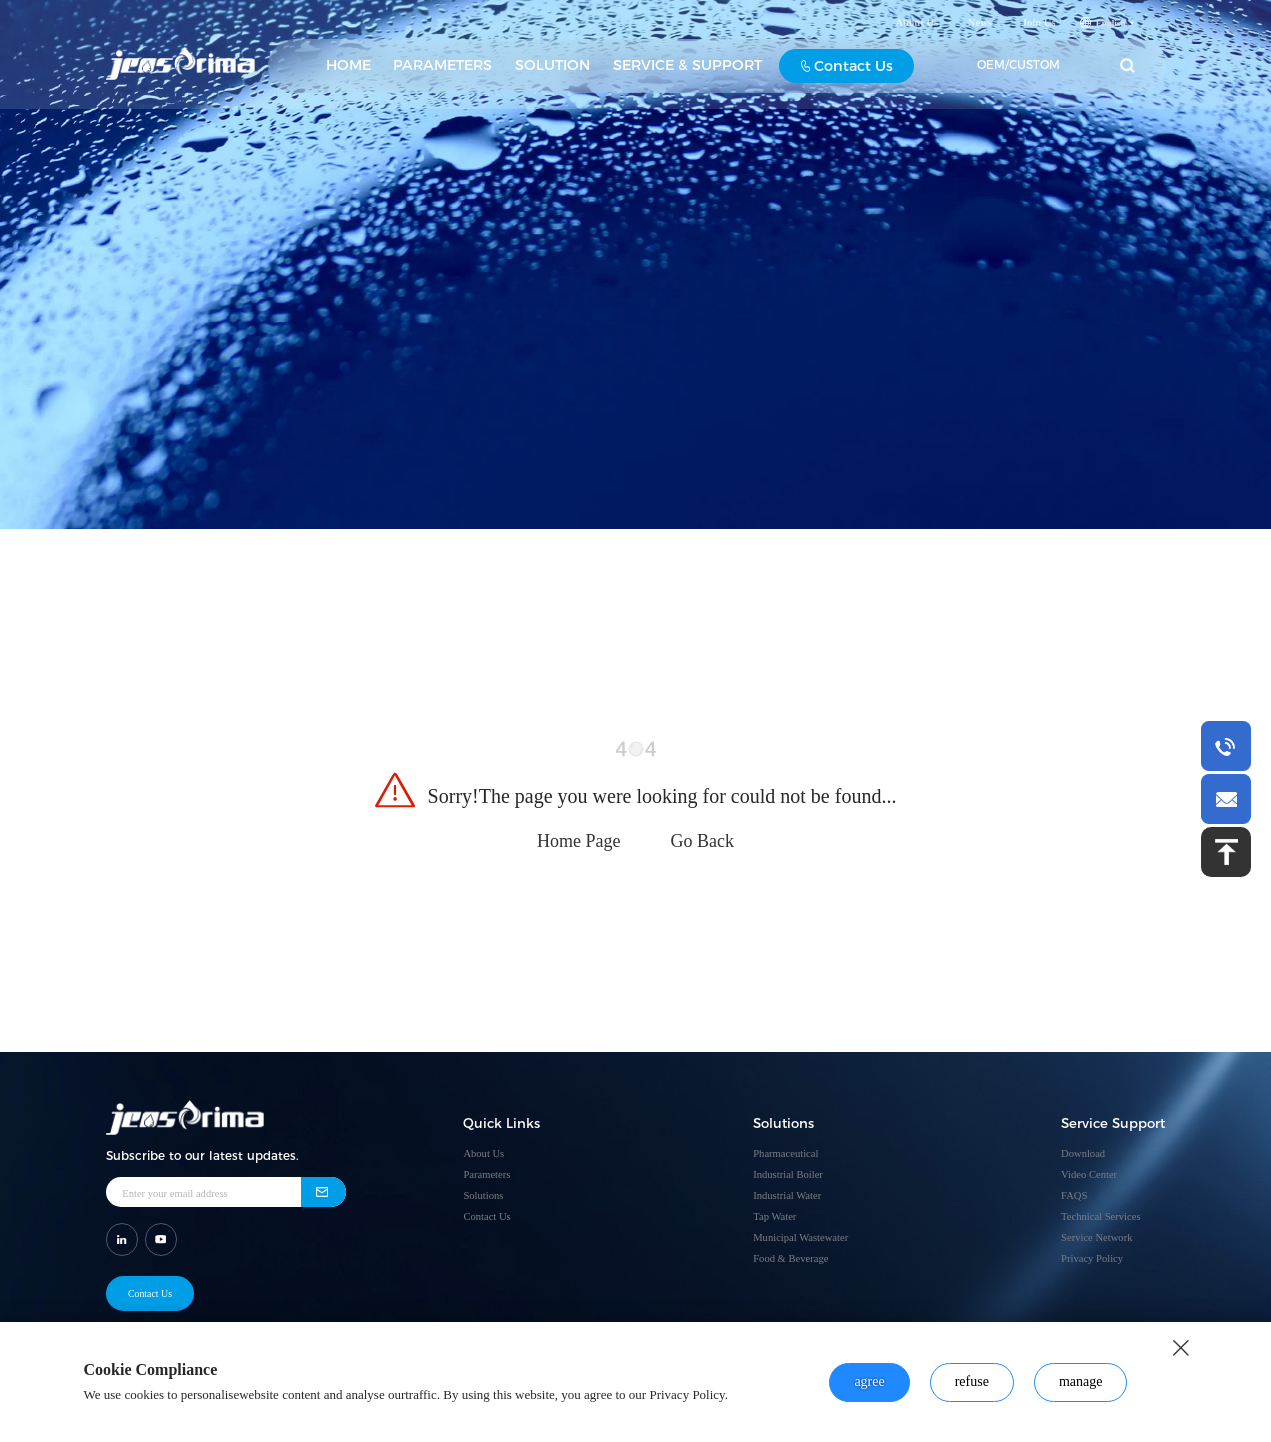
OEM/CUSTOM (1018, 69)
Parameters (486, 1174)
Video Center (1089, 1174)
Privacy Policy (1092, 1258)
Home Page (578, 841)
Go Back (702, 841)
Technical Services (1100, 1216)
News (980, 26)
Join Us (1039, 26)
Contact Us (847, 70)
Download (1083, 1153)
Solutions (483, 1195)
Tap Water (774, 1216)
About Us (916, 26)
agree (869, 1381)
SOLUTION (552, 69)
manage (1081, 1381)
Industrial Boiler (788, 1174)
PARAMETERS (442, 69)
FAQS (1074, 1195)
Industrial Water (787, 1195)
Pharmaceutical (785, 1153)
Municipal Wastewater (800, 1237)
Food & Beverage (790, 1258)
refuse (972, 1381)
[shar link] (122, 1238)
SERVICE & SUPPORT (687, 69)
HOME (348, 69)
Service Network (1096, 1237)
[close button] (1181, 1348)
